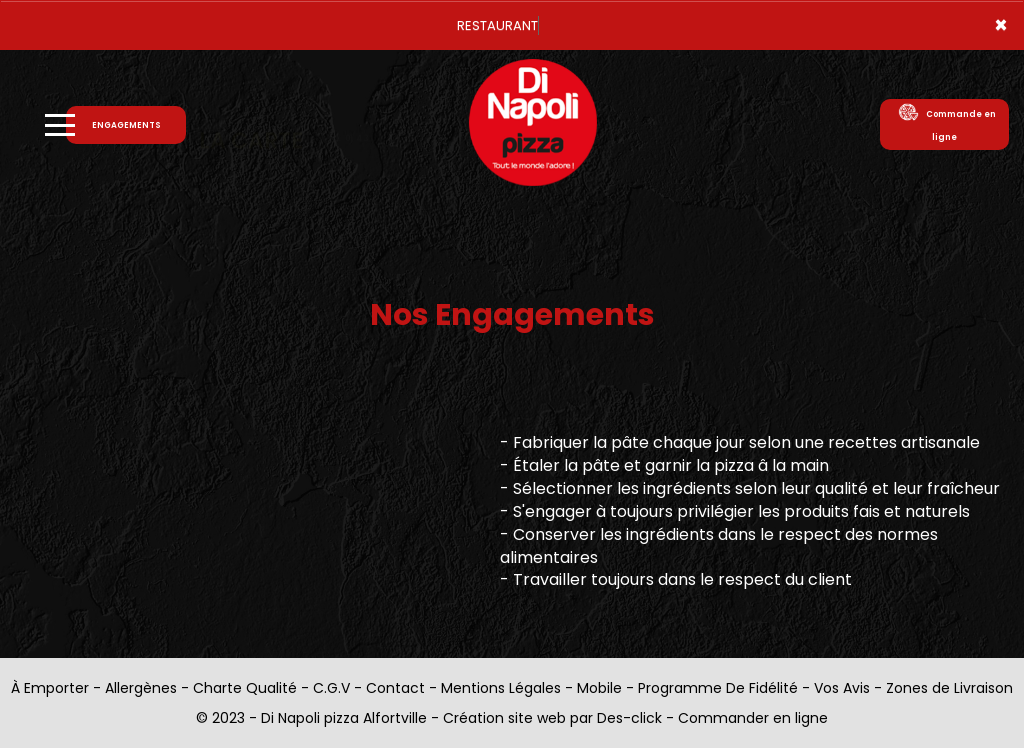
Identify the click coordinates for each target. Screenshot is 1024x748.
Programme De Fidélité (718, 688)
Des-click (629, 718)
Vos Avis (842, 688)
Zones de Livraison (949, 688)
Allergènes (141, 688)
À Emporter (50, 688)
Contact (395, 688)
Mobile (599, 688)
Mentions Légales (501, 688)
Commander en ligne (753, 718)
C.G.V (331, 688)
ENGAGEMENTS (126, 125)
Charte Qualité (245, 688)
